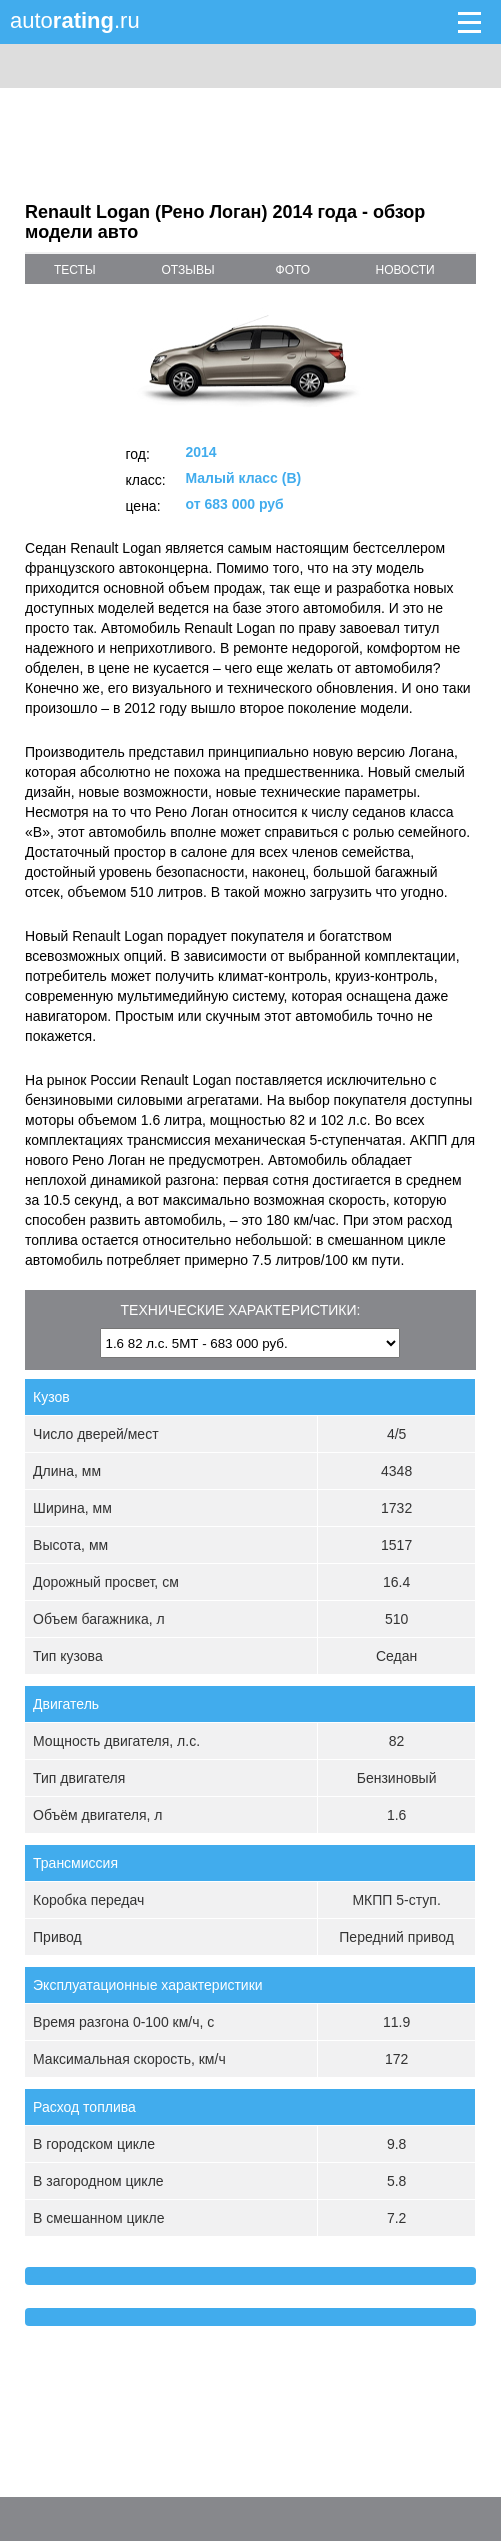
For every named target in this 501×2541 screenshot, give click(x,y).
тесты (75, 270)
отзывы (187, 270)
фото (293, 270)
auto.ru (75, 20)
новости (405, 270)
